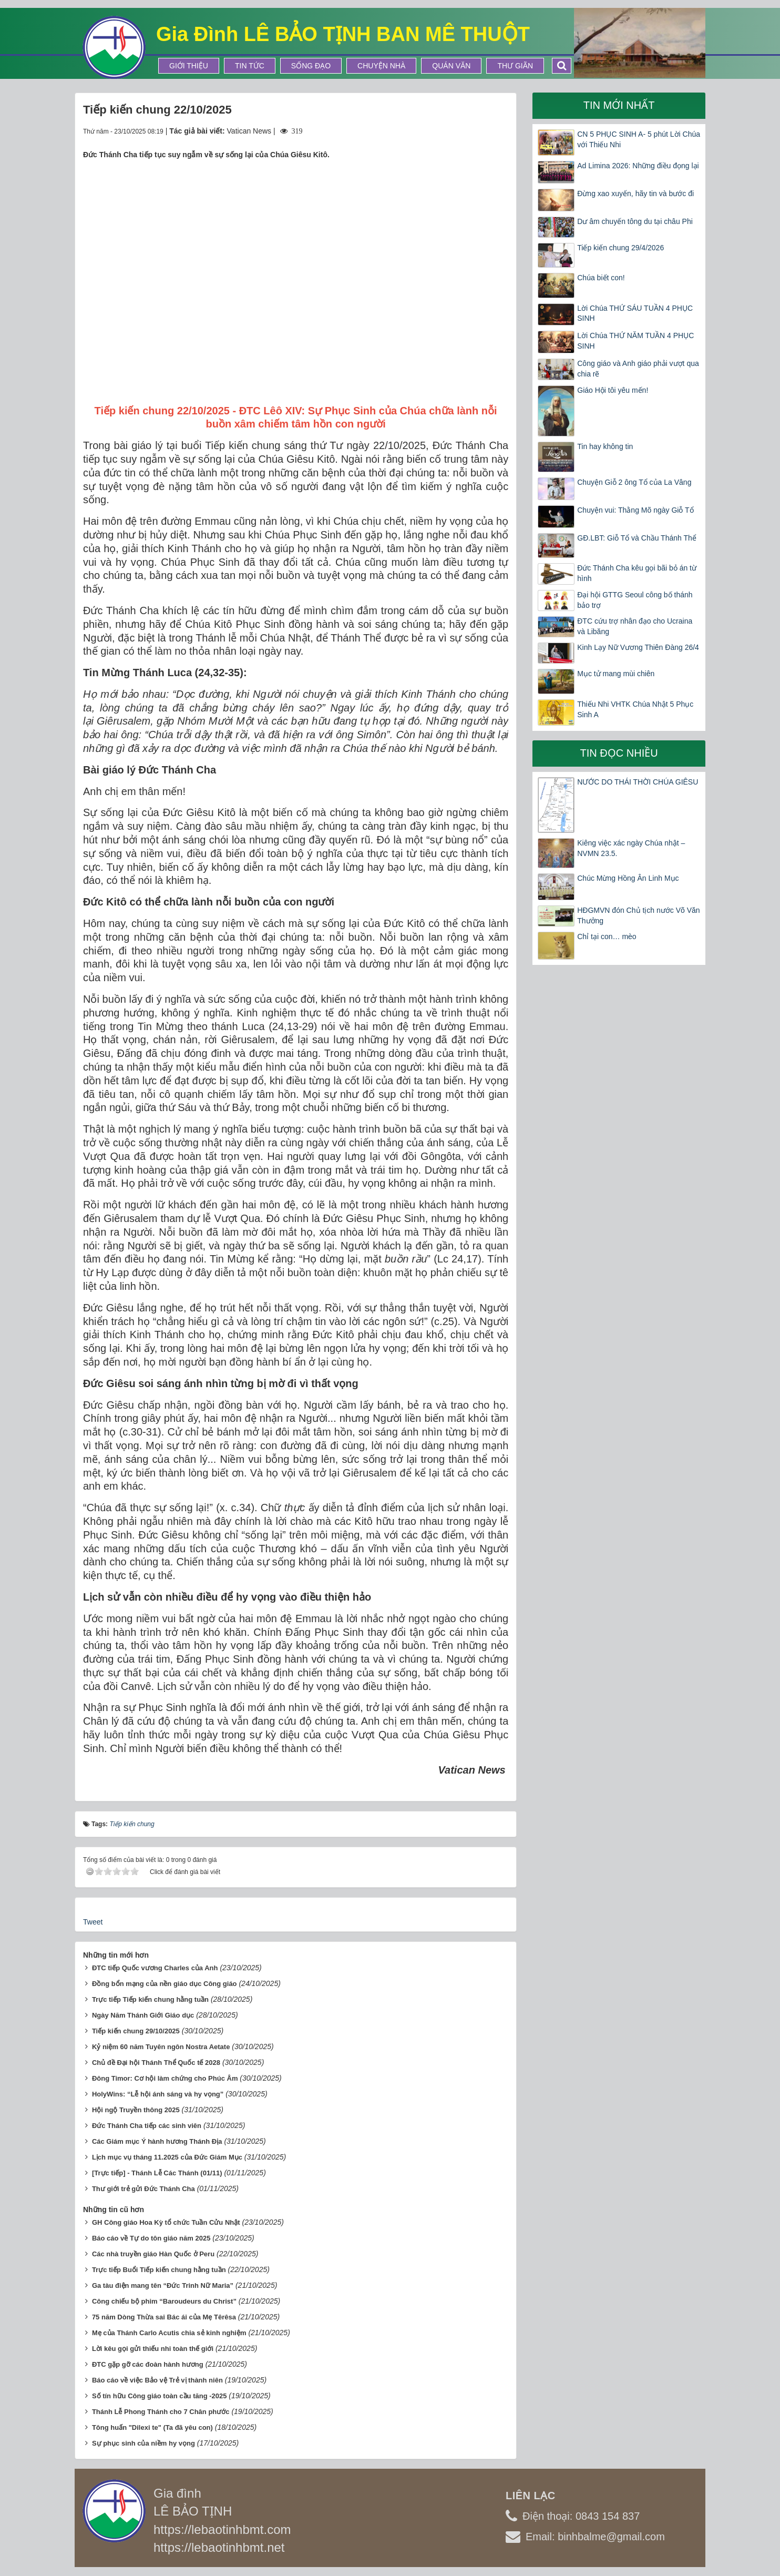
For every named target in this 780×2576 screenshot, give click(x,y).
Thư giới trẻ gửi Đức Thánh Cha (143, 2189)
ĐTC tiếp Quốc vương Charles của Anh (155, 1968)
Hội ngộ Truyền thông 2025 (136, 2110)
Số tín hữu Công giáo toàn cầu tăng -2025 (159, 2396)
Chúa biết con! (601, 277)
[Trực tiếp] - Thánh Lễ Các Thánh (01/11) (157, 2173)
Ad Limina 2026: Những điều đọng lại (638, 165)
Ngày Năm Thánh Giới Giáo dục (143, 2015)
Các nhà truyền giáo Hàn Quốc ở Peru (153, 2254)
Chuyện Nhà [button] (381, 66)
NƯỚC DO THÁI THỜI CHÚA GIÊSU (637, 782)
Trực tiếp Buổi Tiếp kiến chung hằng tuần (159, 2270)
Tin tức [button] (249, 66)
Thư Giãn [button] (515, 66)
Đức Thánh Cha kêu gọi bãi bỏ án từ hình (636, 573)
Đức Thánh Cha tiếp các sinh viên (146, 2126)
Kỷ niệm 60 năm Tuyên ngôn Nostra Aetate (161, 2047)
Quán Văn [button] (451, 66)
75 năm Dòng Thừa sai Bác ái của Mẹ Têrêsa (164, 2317)
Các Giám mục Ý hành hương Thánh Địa (157, 2141)
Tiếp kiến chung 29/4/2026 (620, 247)
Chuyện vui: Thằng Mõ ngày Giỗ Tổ (635, 510)
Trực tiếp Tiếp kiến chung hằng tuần (150, 1999)
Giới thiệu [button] (188, 66)
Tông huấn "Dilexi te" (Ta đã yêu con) (152, 2427)
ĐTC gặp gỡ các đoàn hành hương (147, 2364)
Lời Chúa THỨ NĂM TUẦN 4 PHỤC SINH (635, 340)
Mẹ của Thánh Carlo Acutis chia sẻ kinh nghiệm (169, 2333)
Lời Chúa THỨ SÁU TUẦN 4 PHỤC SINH (635, 313)
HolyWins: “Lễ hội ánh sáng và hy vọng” (157, 2094)
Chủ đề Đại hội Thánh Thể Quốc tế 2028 (156, 2062)
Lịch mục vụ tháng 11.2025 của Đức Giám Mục (167, 2157)
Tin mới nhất (619, 105)
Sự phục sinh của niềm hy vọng (143, 2443)
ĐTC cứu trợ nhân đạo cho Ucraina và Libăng (634, 626)
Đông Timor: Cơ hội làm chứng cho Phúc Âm (165, 2078)
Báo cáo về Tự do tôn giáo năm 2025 (151, 2238)
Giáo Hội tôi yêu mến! (612, 390)
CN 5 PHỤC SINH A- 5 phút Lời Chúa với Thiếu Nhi (638, 139)
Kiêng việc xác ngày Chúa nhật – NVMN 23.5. (631, 848)
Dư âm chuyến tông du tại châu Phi (635, 221)
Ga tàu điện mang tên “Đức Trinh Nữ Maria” (162, 2285)
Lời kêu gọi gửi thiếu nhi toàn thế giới (152, 2349)
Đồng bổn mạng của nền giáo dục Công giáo (164, 1984)
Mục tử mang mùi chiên (615, 673)
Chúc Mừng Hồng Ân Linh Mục (628, 878)
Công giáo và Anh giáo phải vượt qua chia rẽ (638, 368)
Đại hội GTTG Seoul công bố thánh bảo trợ (634, 599)
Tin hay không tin (605, 446)
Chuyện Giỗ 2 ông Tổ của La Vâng (634, 482)
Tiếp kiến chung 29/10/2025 (136, 2031)
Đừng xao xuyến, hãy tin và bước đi (635, 193)
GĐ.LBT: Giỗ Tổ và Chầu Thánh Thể (636, 538)
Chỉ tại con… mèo (606, 936)
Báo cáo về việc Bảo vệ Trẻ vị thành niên (157, 2380)
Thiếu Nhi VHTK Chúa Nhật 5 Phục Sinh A (635, 709)
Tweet (92, 1922)
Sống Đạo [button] (311, 66)
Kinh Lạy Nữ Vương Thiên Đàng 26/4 (638, 647)
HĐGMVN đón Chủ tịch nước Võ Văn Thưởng (638, 915)
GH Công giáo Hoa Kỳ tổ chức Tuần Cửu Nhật (166, 2222)
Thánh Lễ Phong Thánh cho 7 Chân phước (161, 2412)
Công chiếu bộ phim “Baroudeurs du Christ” (164, 2301)
